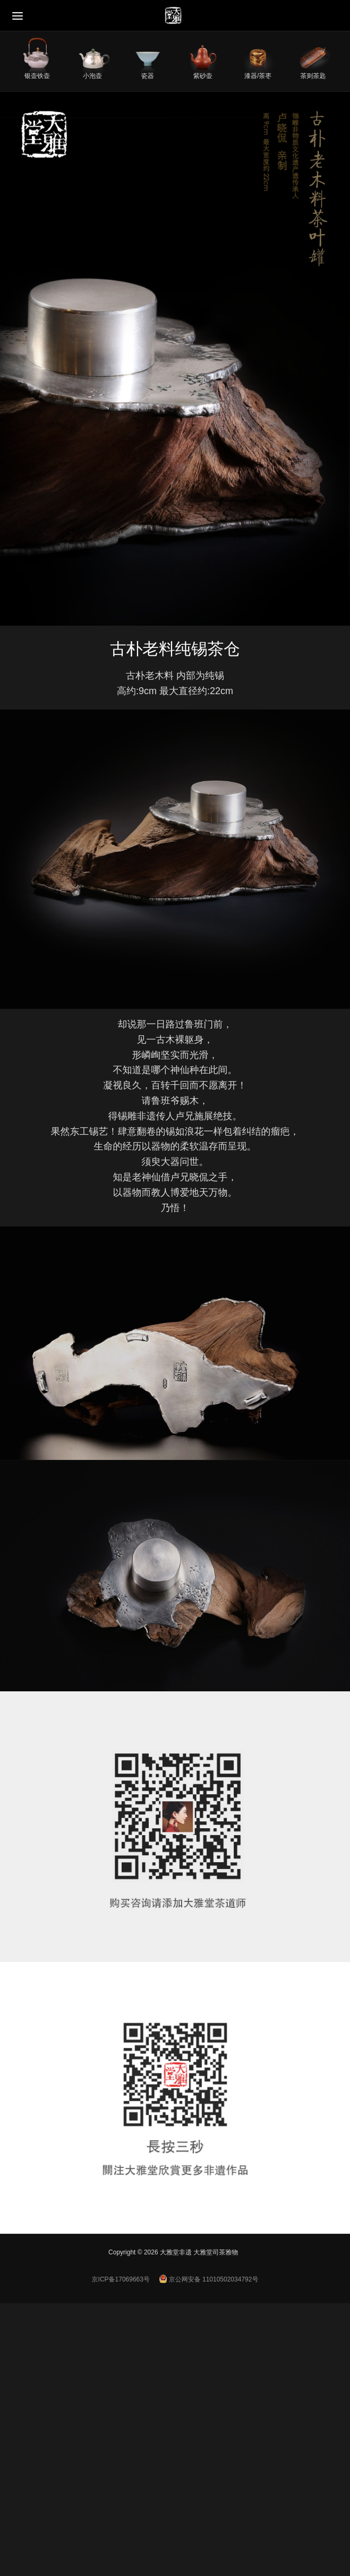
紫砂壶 (202, 75)
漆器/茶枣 (257, 75)
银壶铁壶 (37, 75)
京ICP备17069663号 (121, 2279)
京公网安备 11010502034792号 (208, 2279)
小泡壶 (92, 75)
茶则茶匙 (313, 75)
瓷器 (147, 75)
